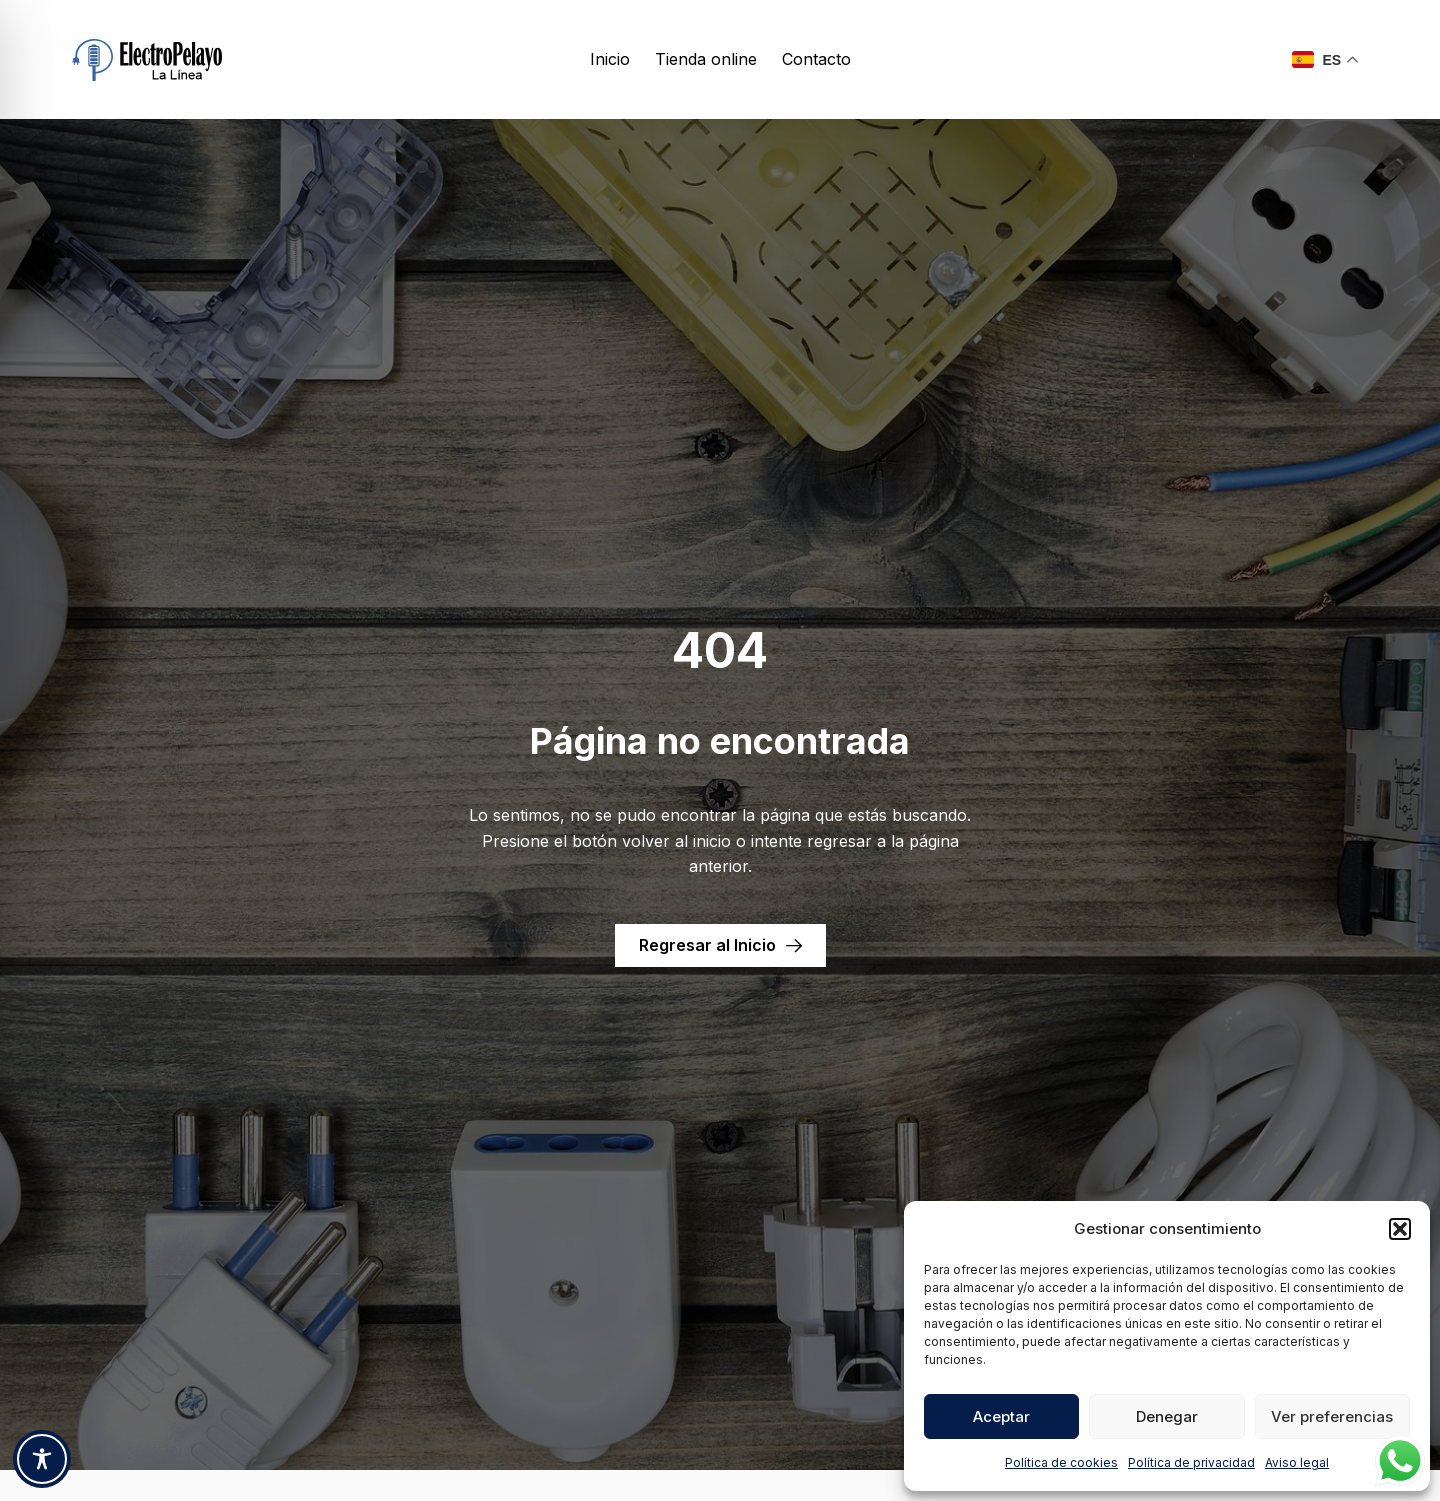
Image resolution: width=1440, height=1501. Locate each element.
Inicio (610, 59)
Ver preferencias (1332, 1416)
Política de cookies (1061, 1462)
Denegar (1167, 1416)
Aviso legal (1297, 1462)
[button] (1400, 1229)
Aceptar (1001, 1416)
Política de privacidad (1191, 1462)
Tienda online (706, 59)
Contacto (816, 59)
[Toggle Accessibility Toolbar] (42, 1459)
